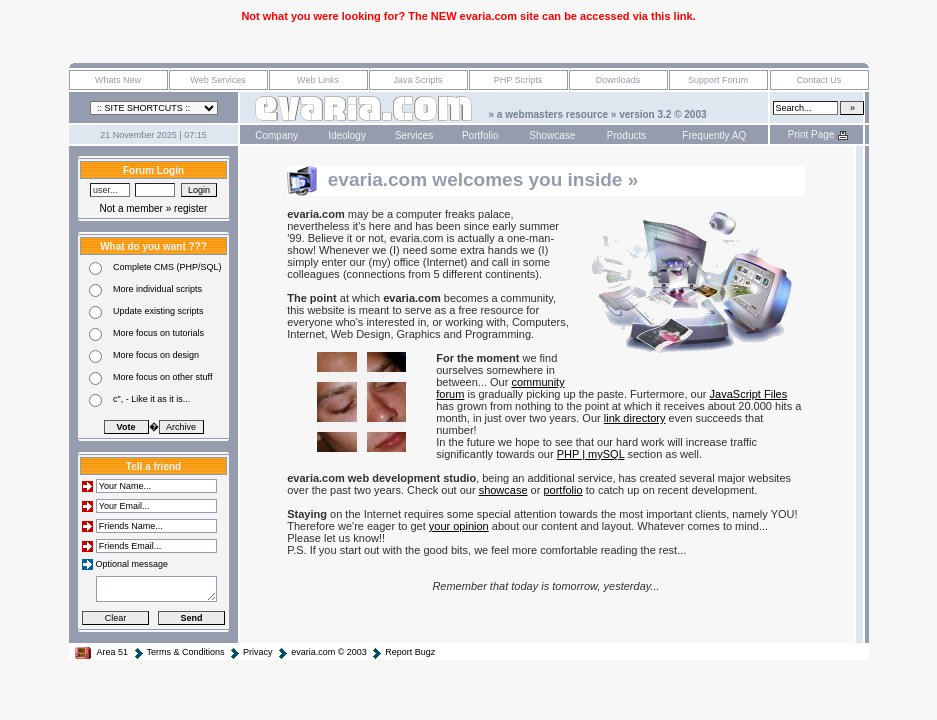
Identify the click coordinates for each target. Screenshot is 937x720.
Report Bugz (402, 652)
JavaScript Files (749, 394)
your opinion (459, 526)
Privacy (250, 652)
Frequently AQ (714, 135)
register (190, 208)
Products (626, 135)
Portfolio (480, 135)
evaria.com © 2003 (321, 652)
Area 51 (101, 652)
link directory (635, 418)
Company (276, 135)
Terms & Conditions (178, 652)
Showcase (552, 135)
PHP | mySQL (591, 454)
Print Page (818, 134)
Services (414, 135)
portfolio (562, 490)
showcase (503, 490)
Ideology (347, 135)
